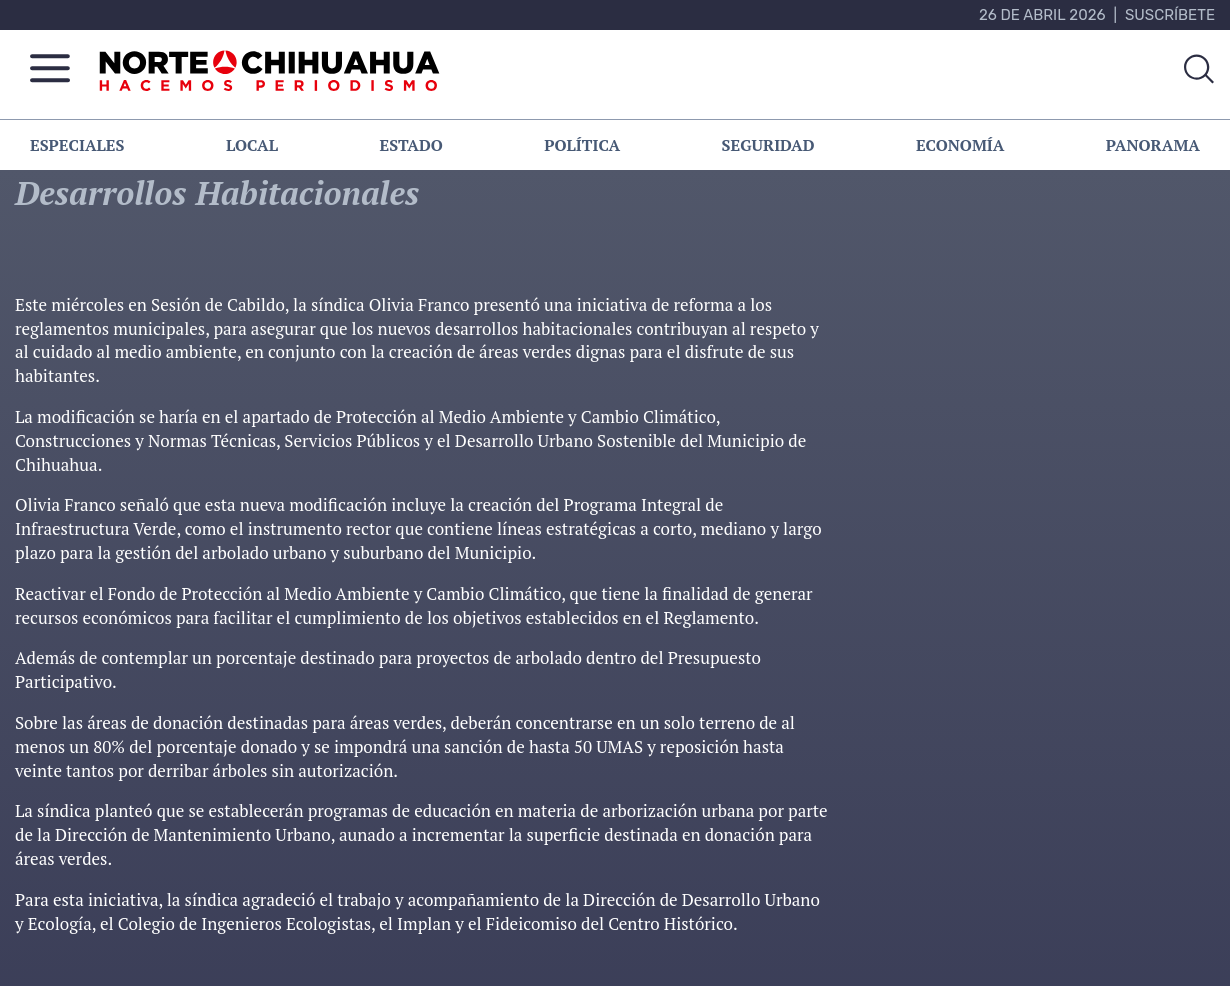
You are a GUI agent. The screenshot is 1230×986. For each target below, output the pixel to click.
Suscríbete (1170, 15)
